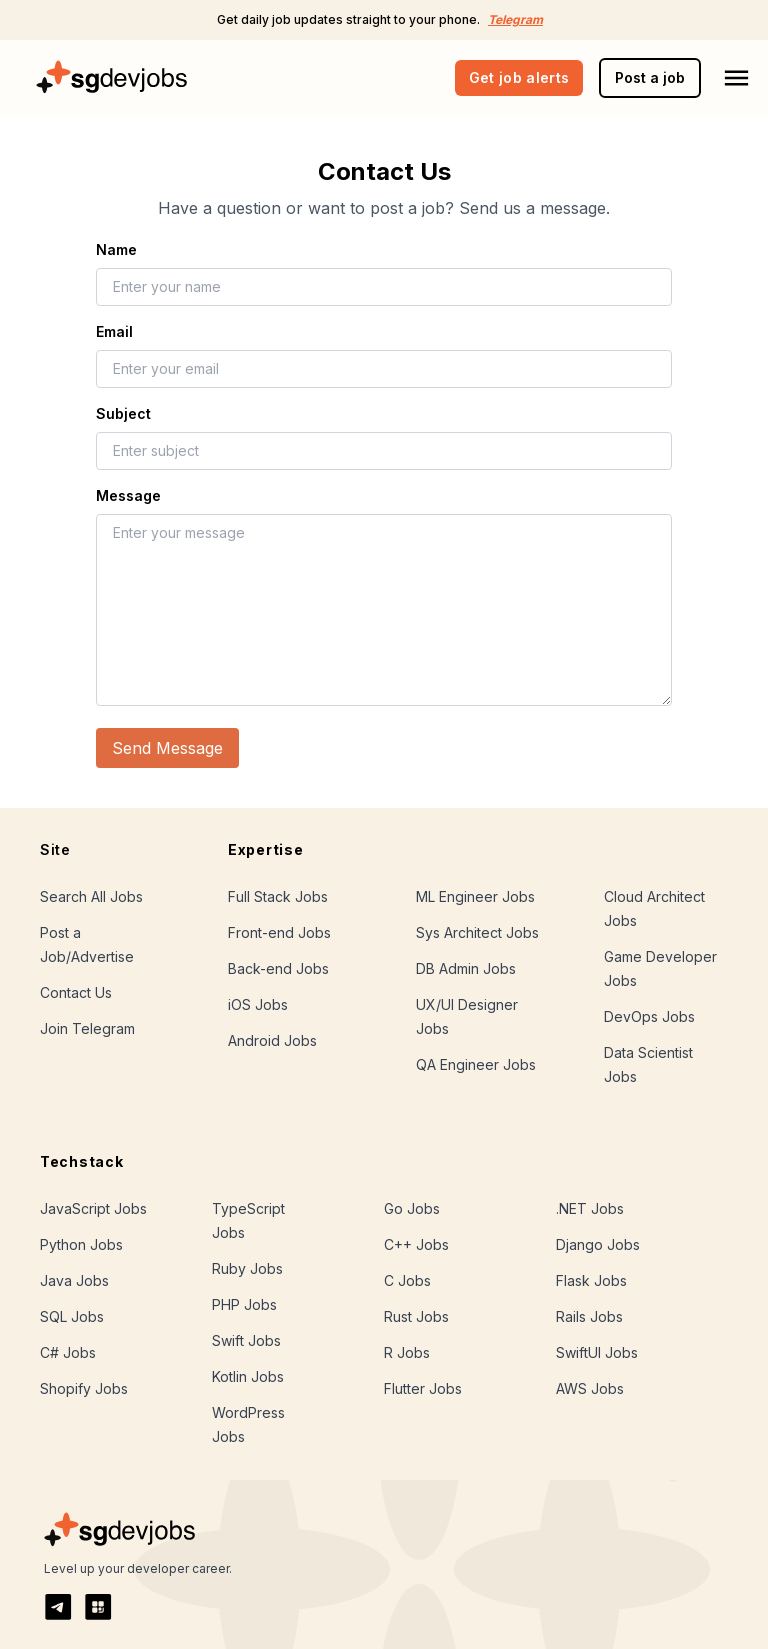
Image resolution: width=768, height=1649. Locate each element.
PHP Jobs (244, 1304)
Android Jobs (272, 1040)
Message (128, 495)
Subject (123, 413)
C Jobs (407, 1280)
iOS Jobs (258, 1004)
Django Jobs (598, 1244)
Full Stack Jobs (278, 896)
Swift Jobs (246, 1340)
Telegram (515, 19)
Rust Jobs (416, 1316)
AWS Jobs (590, 1388)
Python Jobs (81, 1244)
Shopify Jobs (84, 1388)
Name (116, 249)
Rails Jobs (589, 1316)
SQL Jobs (72, 1316)
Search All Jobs (91, 896)
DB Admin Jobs (466, 968)
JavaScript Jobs (93, 1208)
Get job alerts (519, 77)
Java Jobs (74, 1280)
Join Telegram (87, 1028)
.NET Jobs (590, 1208)
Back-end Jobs (278, 968)
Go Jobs (412, 1208)
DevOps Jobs (649, 1016)
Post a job (650, 77)
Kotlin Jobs (248, 1376)
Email (114, 331)
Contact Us (76, 992)
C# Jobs (68, 1352)
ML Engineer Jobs (475, 896)
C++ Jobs (416, 1244)
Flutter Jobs (423, 1388)
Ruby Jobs (247, 1268)
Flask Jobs (591, 1280)
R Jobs (407, 1352)
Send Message (167, 748)
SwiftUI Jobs (597, 1352)
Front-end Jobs (279, 932)
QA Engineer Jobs (476, 1064)
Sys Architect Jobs (477, 932)
